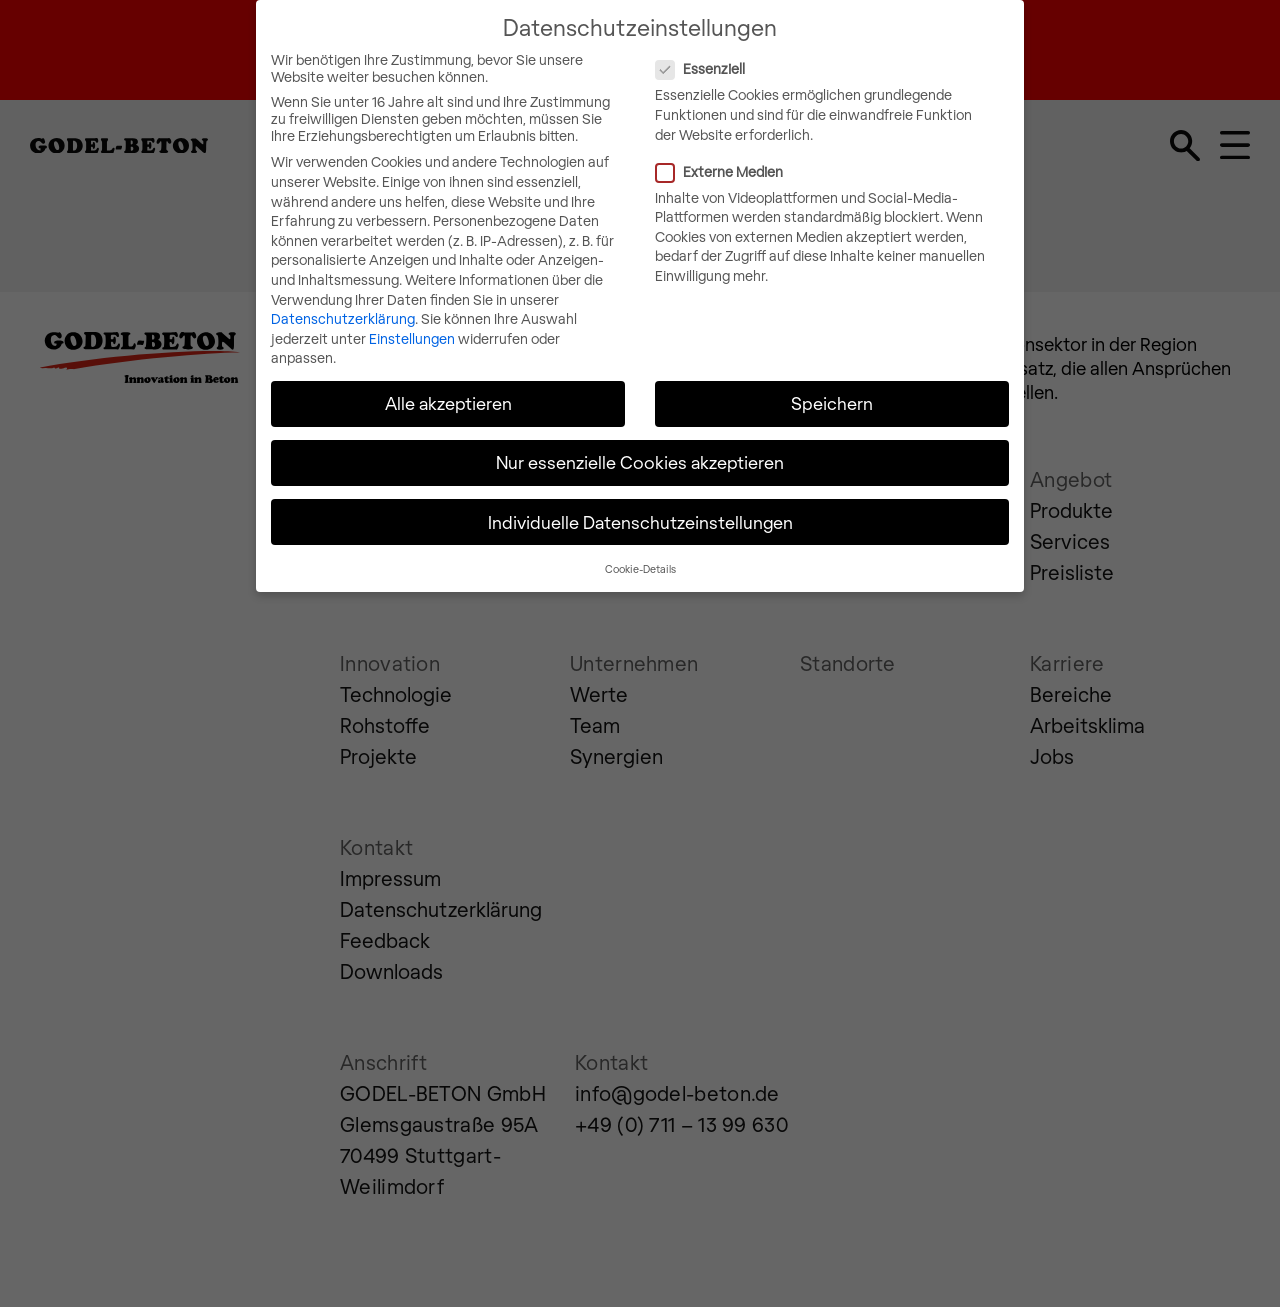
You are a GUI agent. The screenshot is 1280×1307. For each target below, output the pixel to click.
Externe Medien (802, 156)
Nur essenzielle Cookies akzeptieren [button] (640, 448)
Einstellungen (412, 323)
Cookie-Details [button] (640, 553)
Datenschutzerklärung (343, 304)
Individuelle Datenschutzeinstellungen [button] (640, 507)
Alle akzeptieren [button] (448, 389)
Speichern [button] (832, 389)
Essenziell (783, 54)
